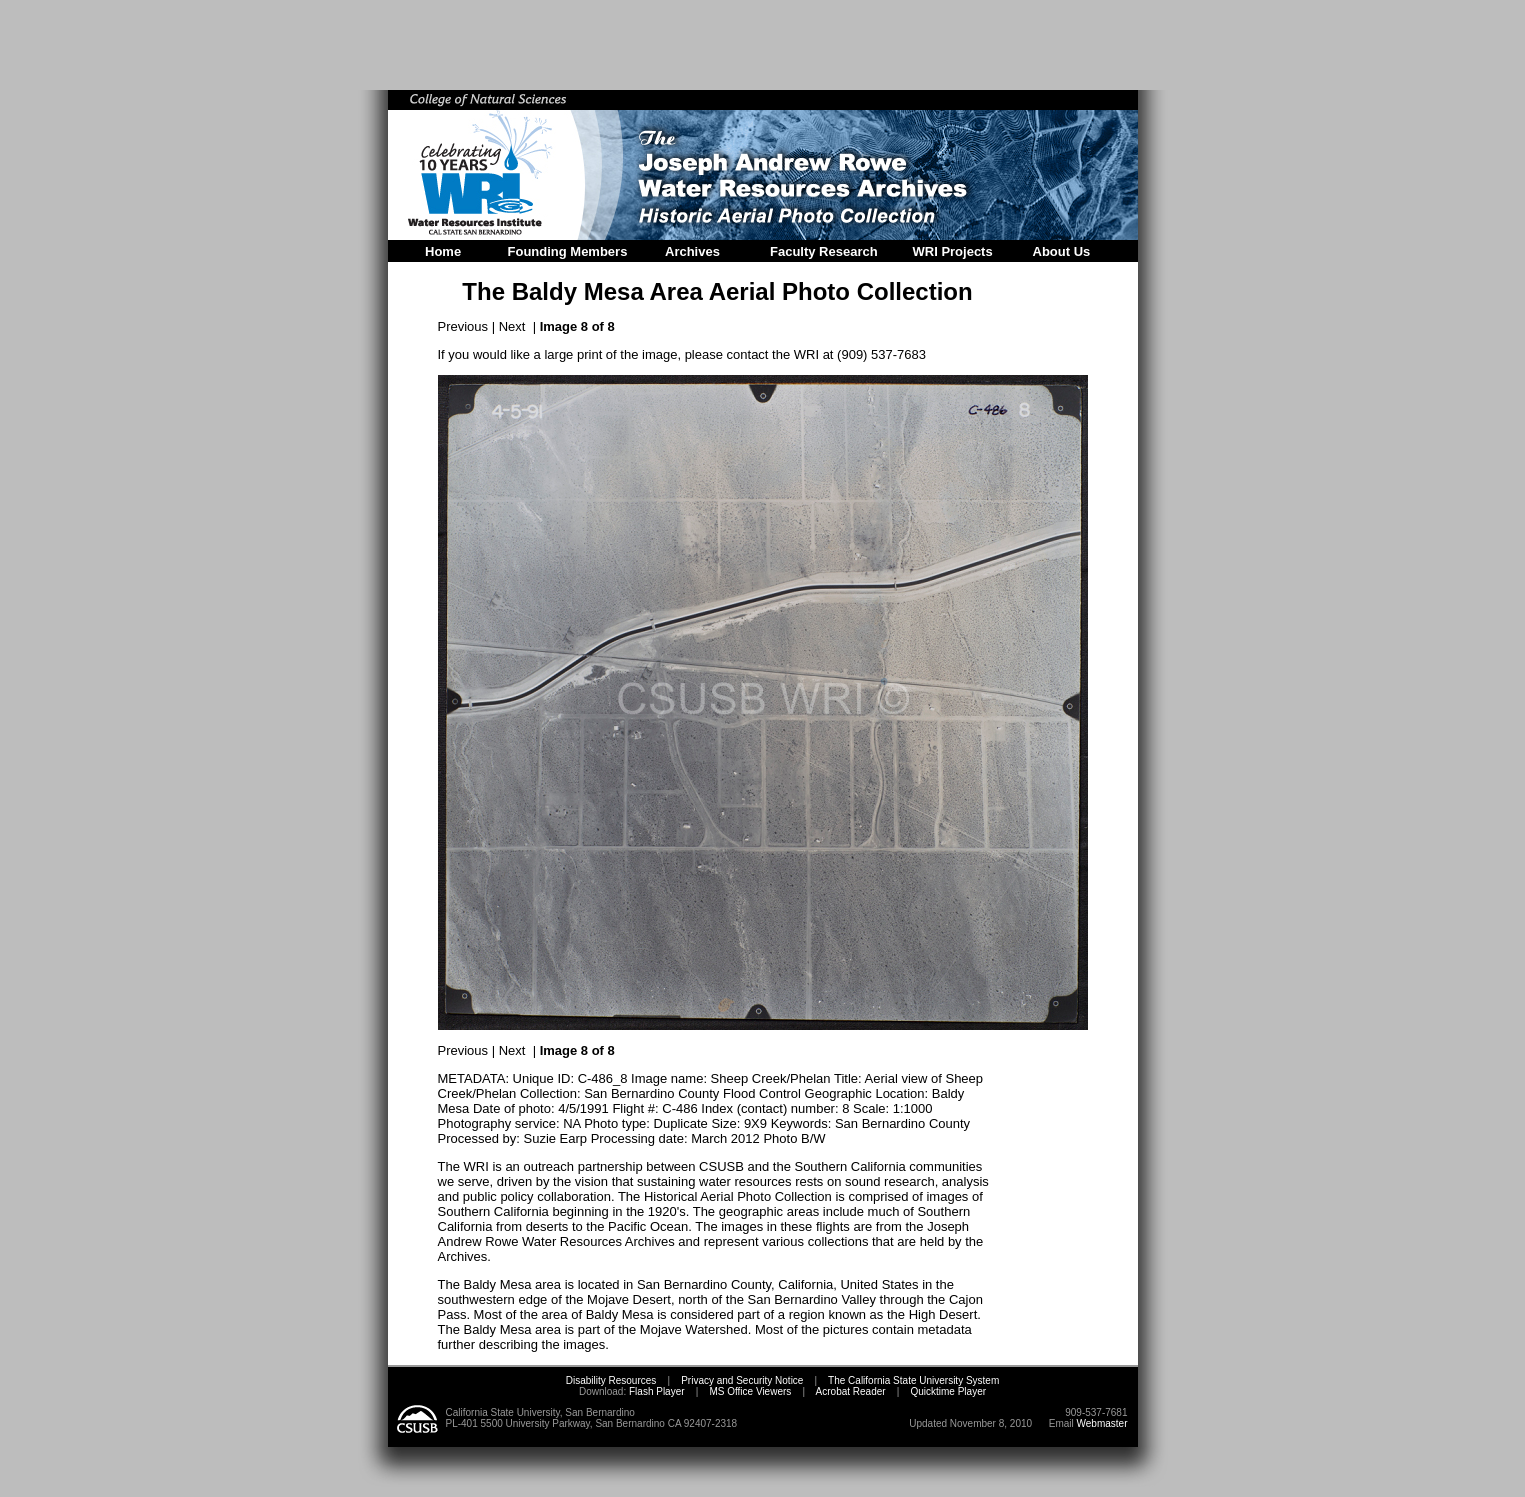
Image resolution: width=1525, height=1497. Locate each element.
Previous (463, 326)
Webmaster (1102, 1423)
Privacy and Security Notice (742, 1380)
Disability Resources (611, 1380)
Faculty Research (824, 251)
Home (443, 251)
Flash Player (655, 1391)
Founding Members (568, 251)
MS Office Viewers (750, 1391)
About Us (1062, 251)
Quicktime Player (948, 1391)
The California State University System (913, 1380)
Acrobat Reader (851, 1391)
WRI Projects (953, 251)
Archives (692, 251)
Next (512, 326)
